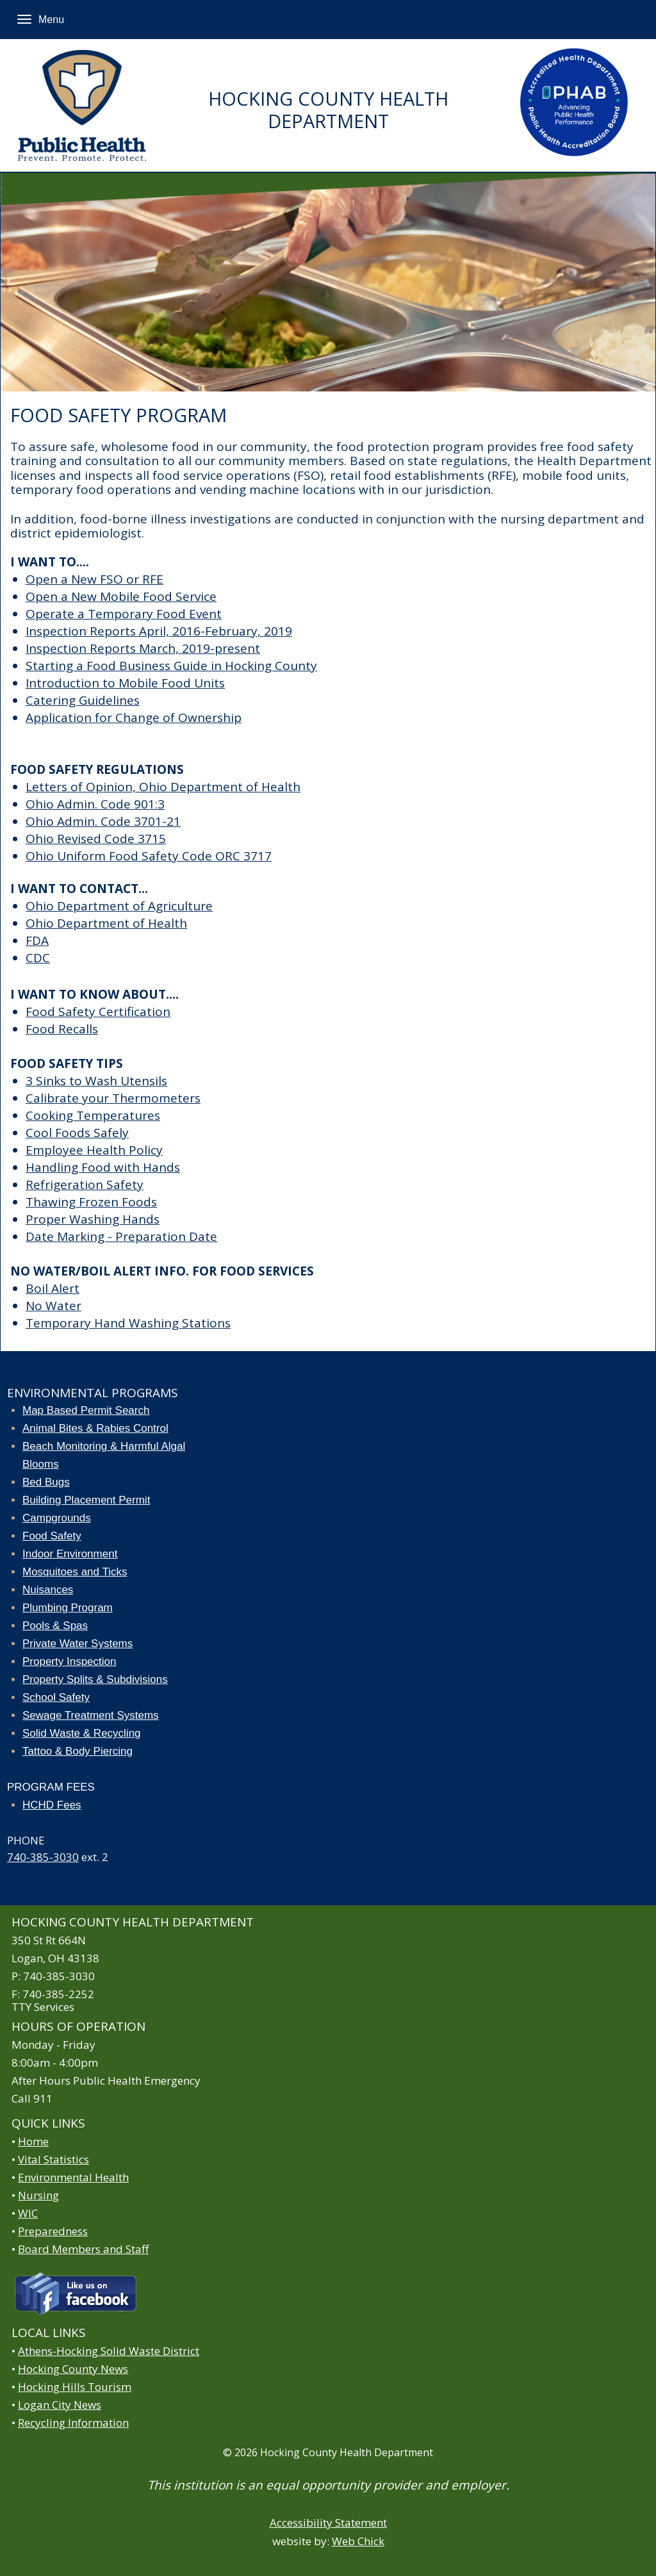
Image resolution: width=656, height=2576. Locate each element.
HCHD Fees (51, 1805)
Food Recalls (62, 1029)
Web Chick (358, 2541)
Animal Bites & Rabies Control (95, 1428)
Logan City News (59, 2404)
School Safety (56, 1697)
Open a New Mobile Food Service (121, 596)
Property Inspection (69, 1661)
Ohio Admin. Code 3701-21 (103, 821)
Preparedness (53, 2231)
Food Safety (51, 1536)
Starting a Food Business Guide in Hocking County (171, 665)
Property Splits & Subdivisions (95, 1679)
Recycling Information (73, 2422)
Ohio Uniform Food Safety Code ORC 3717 (149, 856)
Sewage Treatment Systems (90, 1715)
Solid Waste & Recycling (81, 1733)
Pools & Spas (55, 1626)
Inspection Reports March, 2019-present (143, 648)
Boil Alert (52, 1288)
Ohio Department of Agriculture (119, 906)
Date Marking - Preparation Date (121, 1236)
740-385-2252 (58, 1994)
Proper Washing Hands (93, 1219)
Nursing (38, 2195)
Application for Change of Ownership (134, 717)
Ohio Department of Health (106, 923)
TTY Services (43, 2006)
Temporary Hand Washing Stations (128, 1323)
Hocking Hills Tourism (74, 2386)
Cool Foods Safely (77, 1132)
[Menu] (24, 19)
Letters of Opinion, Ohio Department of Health (163, 786)
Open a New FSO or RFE (94, 579)
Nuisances (47, 1590)
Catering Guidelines (83, 700)
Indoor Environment (69, 1554)
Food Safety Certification (98, 1011)
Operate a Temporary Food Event (124, 613)
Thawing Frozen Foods (91, 1202)
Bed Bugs (46, 1482)
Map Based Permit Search (85, 1410)
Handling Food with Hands (103, 1167)
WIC (28, 2213)
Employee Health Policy (94, 1150)
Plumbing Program (67, 1608)
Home (33, 2141)
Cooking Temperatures (93, 1115)
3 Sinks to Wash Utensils (96, 1080)
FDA (37, 940)
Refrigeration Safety (85, 1184)
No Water (53, 1305)
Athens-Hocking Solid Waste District (108, 2350)
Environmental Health (73, 2177)
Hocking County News (73, 2368)
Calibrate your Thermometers (113, 1098)
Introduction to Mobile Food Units (125, 683)
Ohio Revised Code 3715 (96, 838)
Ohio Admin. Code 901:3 (95, 804)
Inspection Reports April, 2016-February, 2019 (159, 631)
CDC (38, 957)
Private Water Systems (77, 1643)
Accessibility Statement (328, 2522)
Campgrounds (56, 1518)
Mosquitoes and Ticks (74, 1572)
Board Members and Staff (83, 2249)
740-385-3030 (43, 1857)
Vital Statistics (53, 2159)
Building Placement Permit (86, 1500)
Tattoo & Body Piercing (77, 1751)
